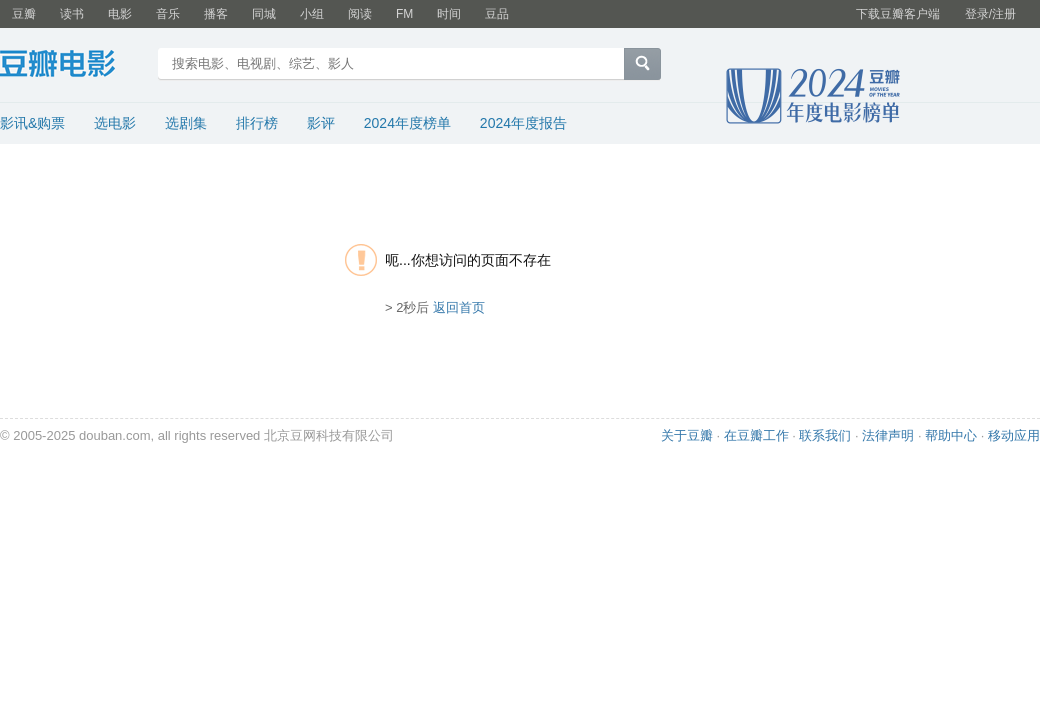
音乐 (168, 14)
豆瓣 (24, 14)
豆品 (497, 14)
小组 (312, 14)
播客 (216, 14)
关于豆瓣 (687, 435)
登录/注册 (990, 14)
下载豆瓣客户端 (898, 14)
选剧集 (186, 123)
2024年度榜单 (407, 123)
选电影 (115, 123)
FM (404, 14)
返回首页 (459, 307)
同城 (264, 14)
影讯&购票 (32, 123)
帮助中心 (951, 435)
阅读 (360, 14)
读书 (72, 14)
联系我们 (825, 435)
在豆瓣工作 (756, 435)
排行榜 (257, 123)
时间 (449, 14)
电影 (120, 14)
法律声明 (888, 435)
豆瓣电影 (72, 66)
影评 (321, 123)
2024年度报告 (523, 123)
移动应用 (1014, 435)
